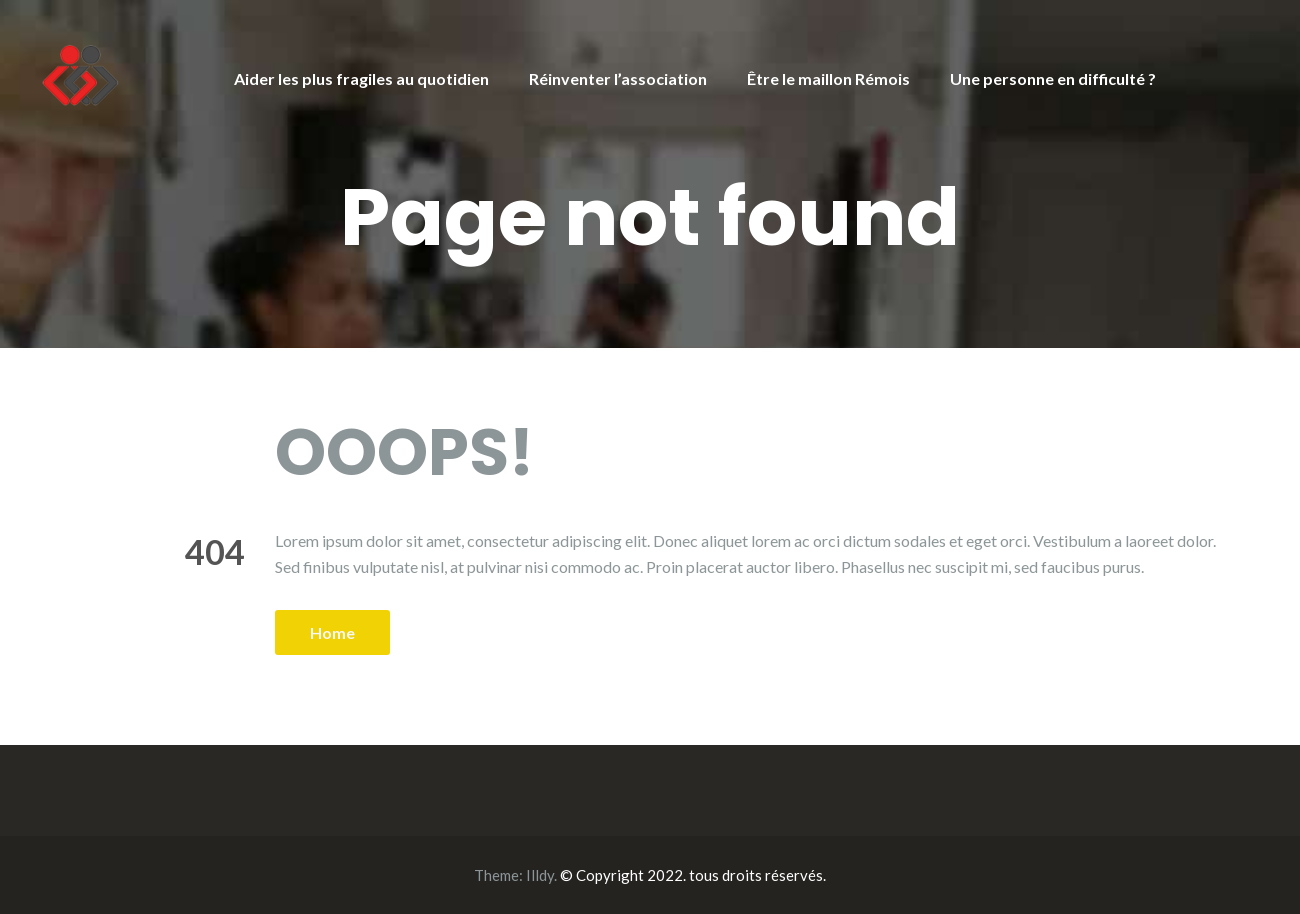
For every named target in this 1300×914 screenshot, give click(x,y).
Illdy (540, 875)
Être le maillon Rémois (828, 78)
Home (332, 632)
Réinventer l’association (618, 78)
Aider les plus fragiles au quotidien (361, 78)
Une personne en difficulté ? (1053, 78)
